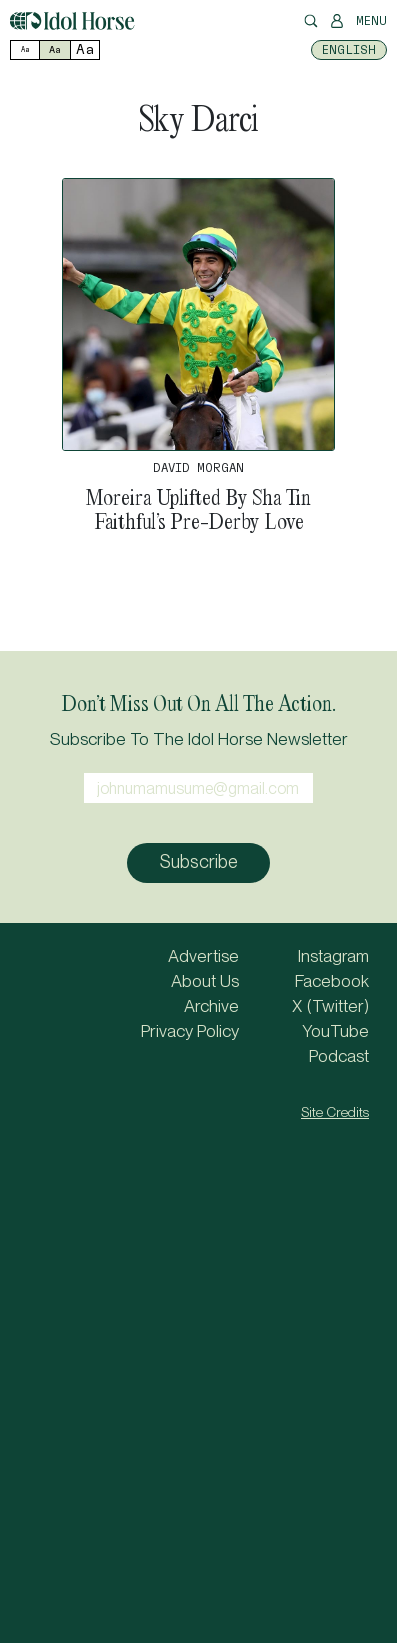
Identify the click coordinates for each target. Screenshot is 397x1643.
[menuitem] (349, 50)
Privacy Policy (190, 1031)
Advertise (203, 956)
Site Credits (335, 1112)
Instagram (333, 956)
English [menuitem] (349, 49)
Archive (211, 1006)
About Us (205, 981)
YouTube (335, 1031)
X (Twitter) (330, 1006)
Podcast (339, 1056)
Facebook (332, 981)
